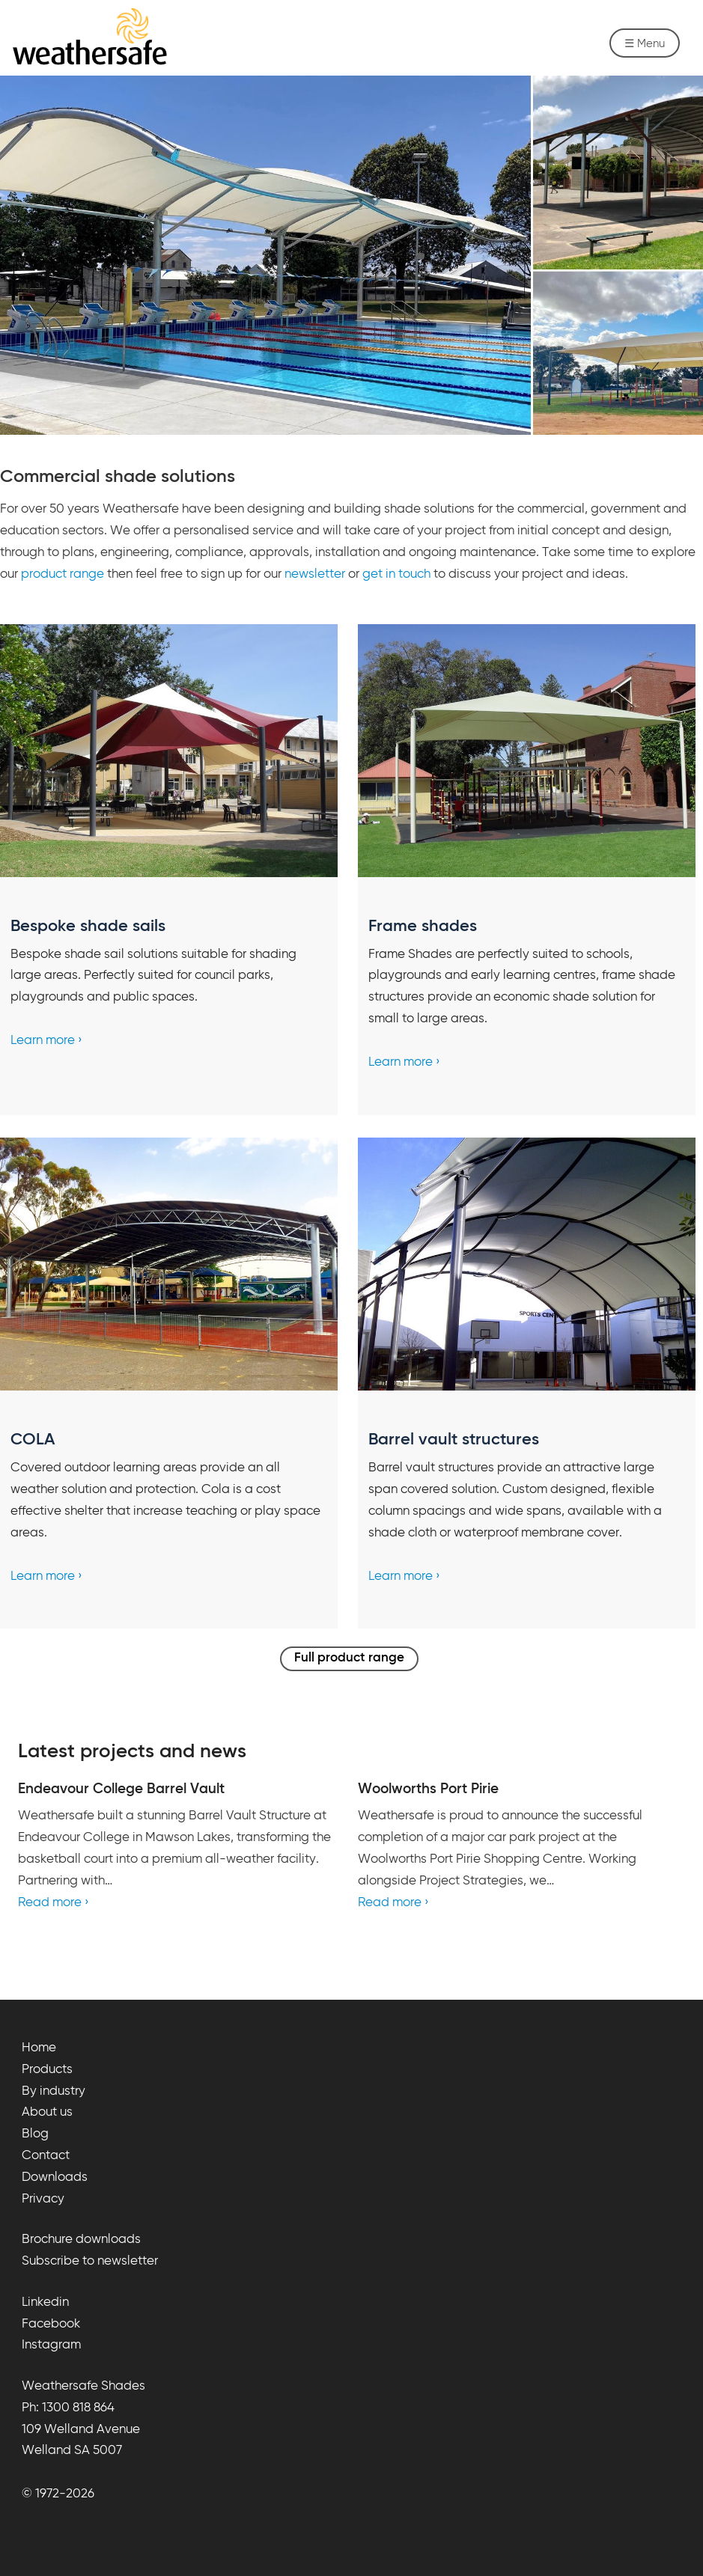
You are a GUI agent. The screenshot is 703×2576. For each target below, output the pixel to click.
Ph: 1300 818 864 (68, 2408)
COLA (32, 1440)
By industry (53, 2091)
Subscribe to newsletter (90, 2261)
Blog (35, 2134)
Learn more (42, 1040)
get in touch (396, 574)
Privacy (43, 2199)
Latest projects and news (132, 1752)
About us (47, 2112)
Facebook (51, 2324)
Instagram (51, 2345)
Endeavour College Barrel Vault (121, 1789)
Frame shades (422, 926)
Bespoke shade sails (87, 926)
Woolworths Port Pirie (428, 1789)
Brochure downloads (81, 2239)
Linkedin (45, 2302)
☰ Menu (644, 43)
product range (62, 574)
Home (39, 2048)
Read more (50, 1902)
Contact (46, 2155)
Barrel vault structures (453, 1440)
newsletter (314, 574)
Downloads (55, 2177)
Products (47, 2069)
